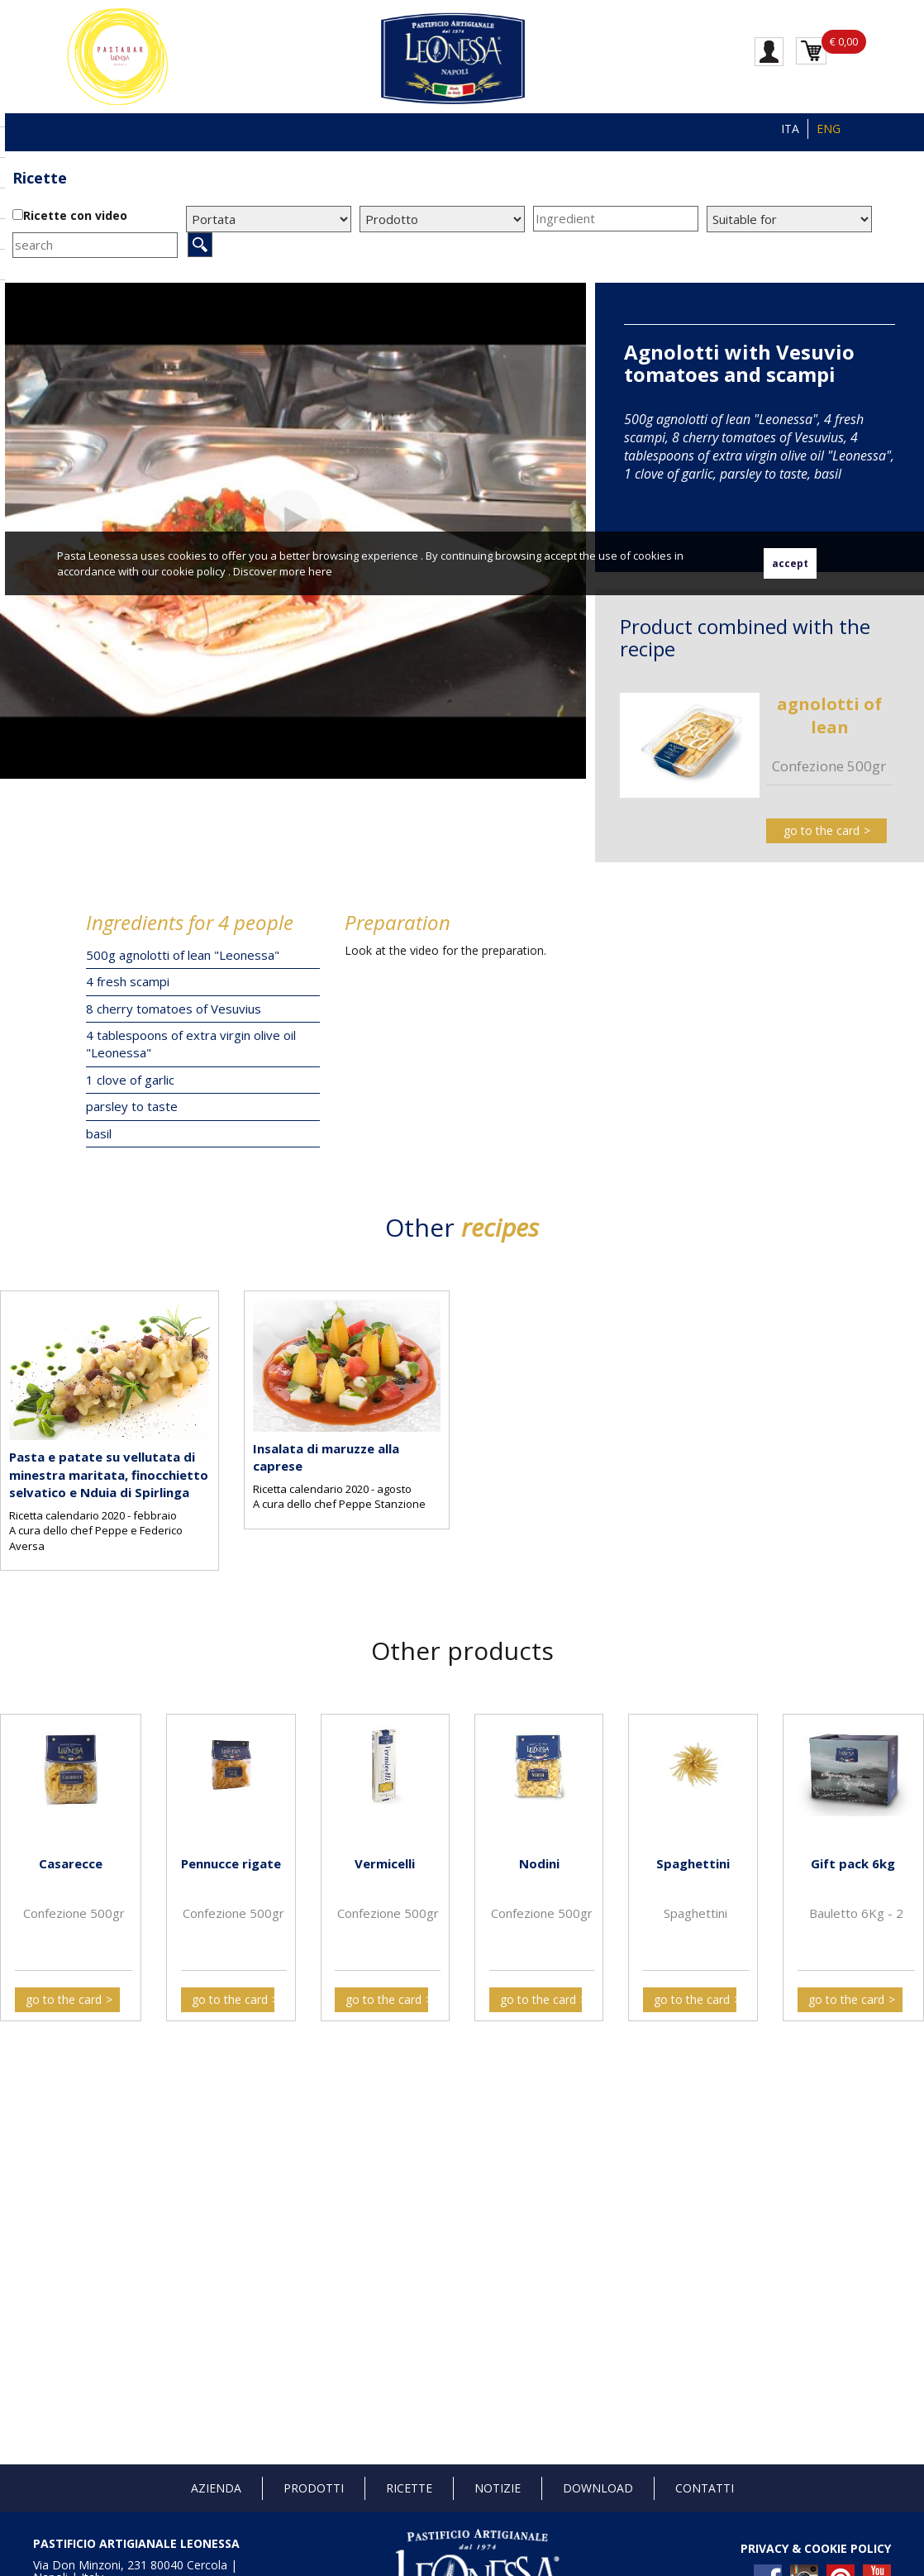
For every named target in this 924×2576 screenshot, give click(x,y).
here (320, 571)
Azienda (216, 2488)
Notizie (497, 2488)
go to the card (821, 830)
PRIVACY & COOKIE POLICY (816, 2548)
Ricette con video (75, 215)
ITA (790, 128)
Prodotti (313, 2488)
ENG (829, 128)
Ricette (39, 178)
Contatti (704, 2488)
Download (598, 2488)
